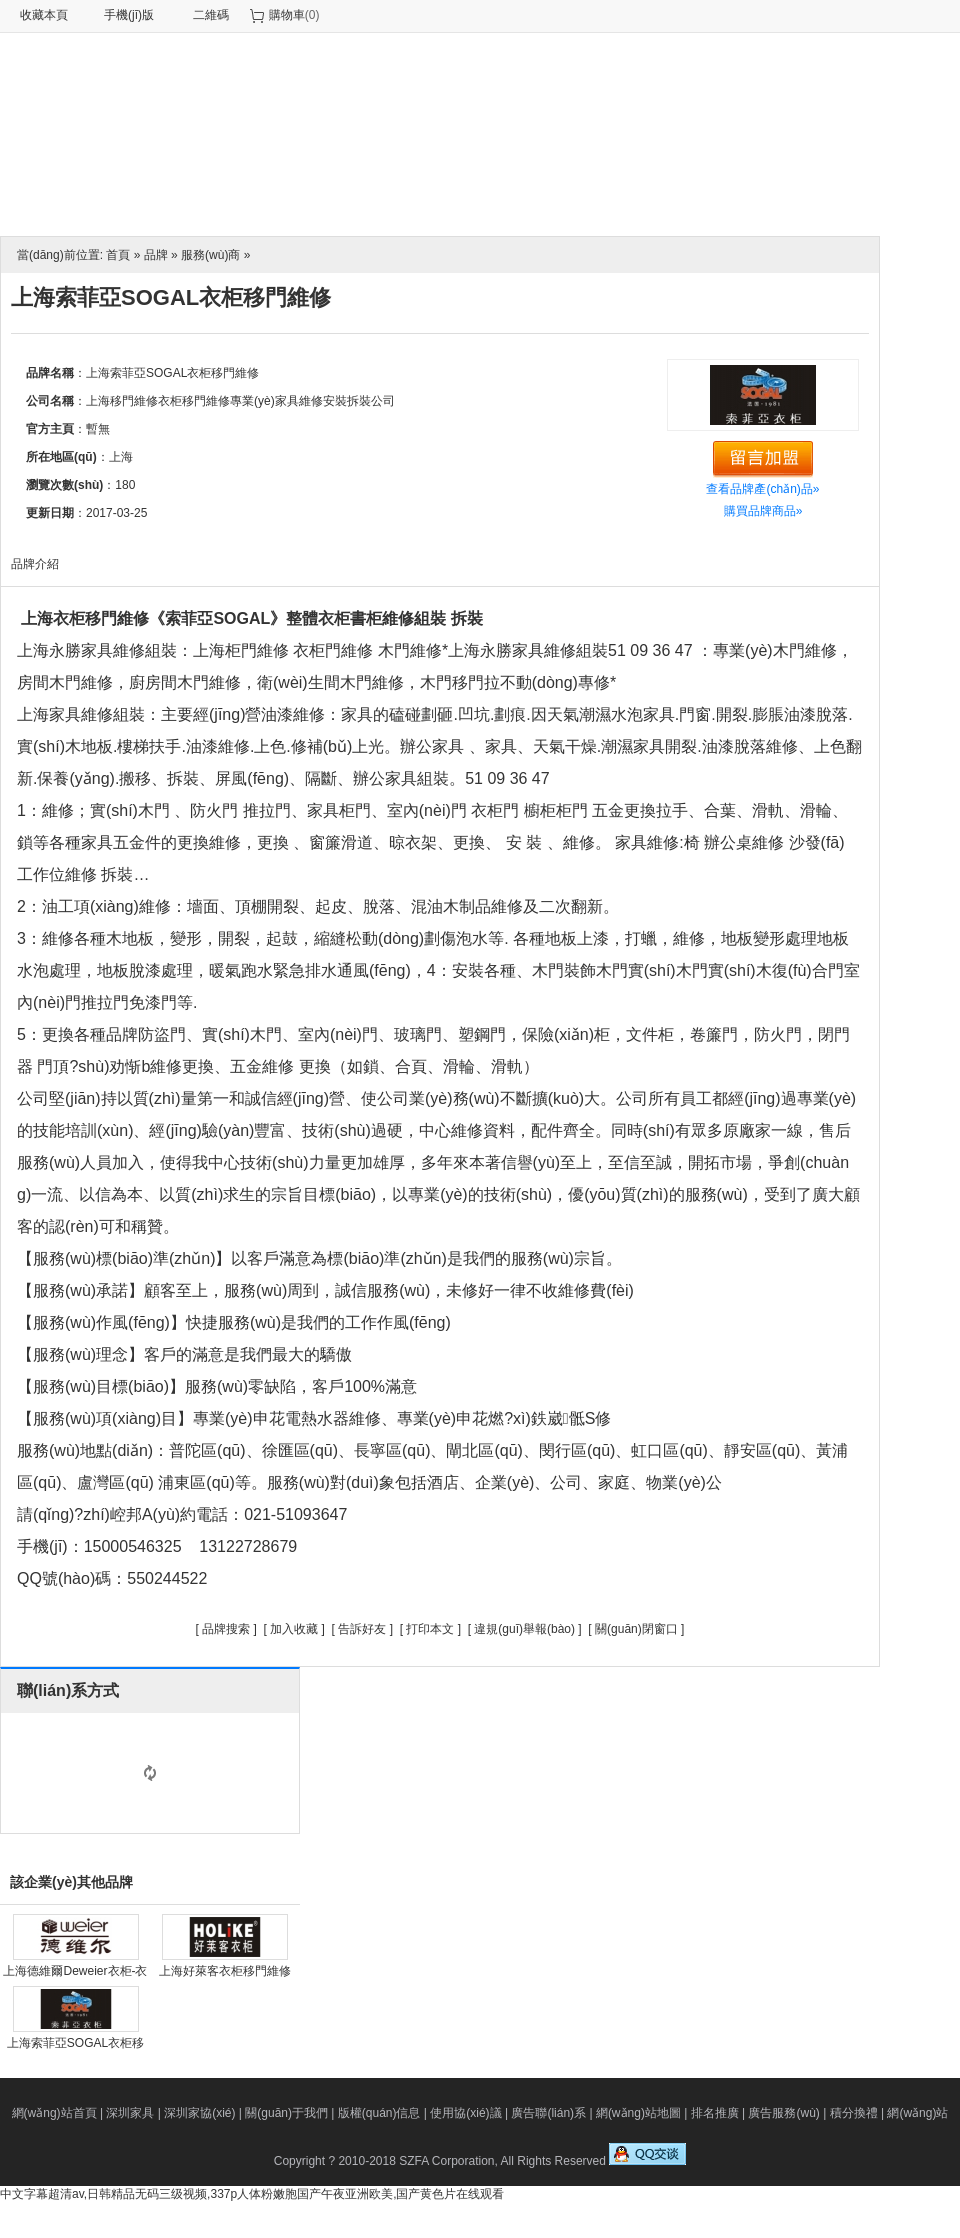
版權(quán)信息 (379, 2113)
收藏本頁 (44, 15)
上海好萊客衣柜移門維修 (225, 1971)
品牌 (156, 255)
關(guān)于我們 (286, 2113)
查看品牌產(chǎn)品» (762, 489)
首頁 (118, 255)
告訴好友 (362, 1629)
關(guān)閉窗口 (636, 1629)
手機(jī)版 (129, 15)
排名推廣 (715, 2113)
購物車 (287, 15)
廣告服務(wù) (783, 2113)
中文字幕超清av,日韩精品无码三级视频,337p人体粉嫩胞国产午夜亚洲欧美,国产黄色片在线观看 (252, 2194)
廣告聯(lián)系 (548, 2113)
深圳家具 (130, 2113)
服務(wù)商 (210, 255)
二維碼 (211, 15)
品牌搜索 (226, 1629)
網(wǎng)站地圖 (638, 2113)
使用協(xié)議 (465, 2113)
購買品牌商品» (763, 511)
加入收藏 (294, 1629)
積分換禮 (854, 2113)
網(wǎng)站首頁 (54, 2113)
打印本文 (430, 1629)
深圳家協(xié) (199, 2113)
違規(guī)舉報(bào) (524, 1629)
